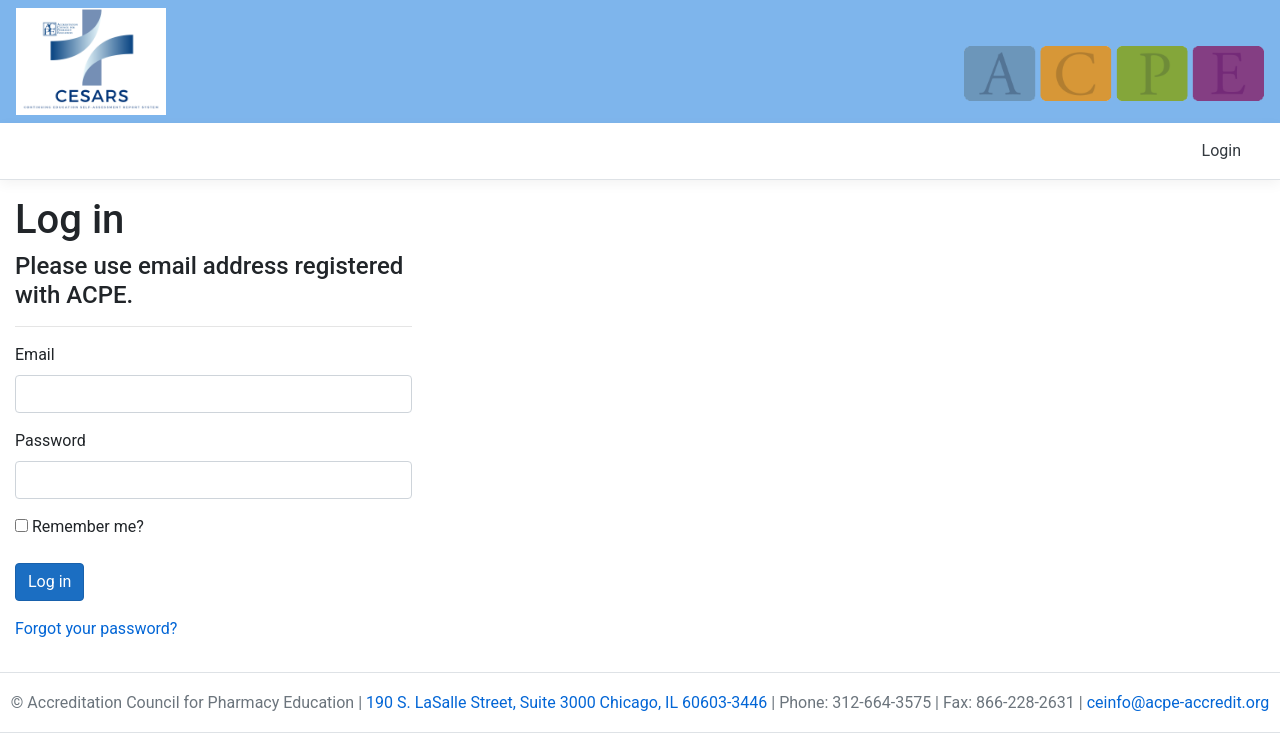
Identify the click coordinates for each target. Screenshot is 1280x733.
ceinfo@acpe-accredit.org (1178, 702)
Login (1221, 150)
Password (50, 440)
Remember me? (79, 526)
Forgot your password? (96, 628)
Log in (49, 581)
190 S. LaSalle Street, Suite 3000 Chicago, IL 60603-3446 (566, 702)
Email (35, 354)
